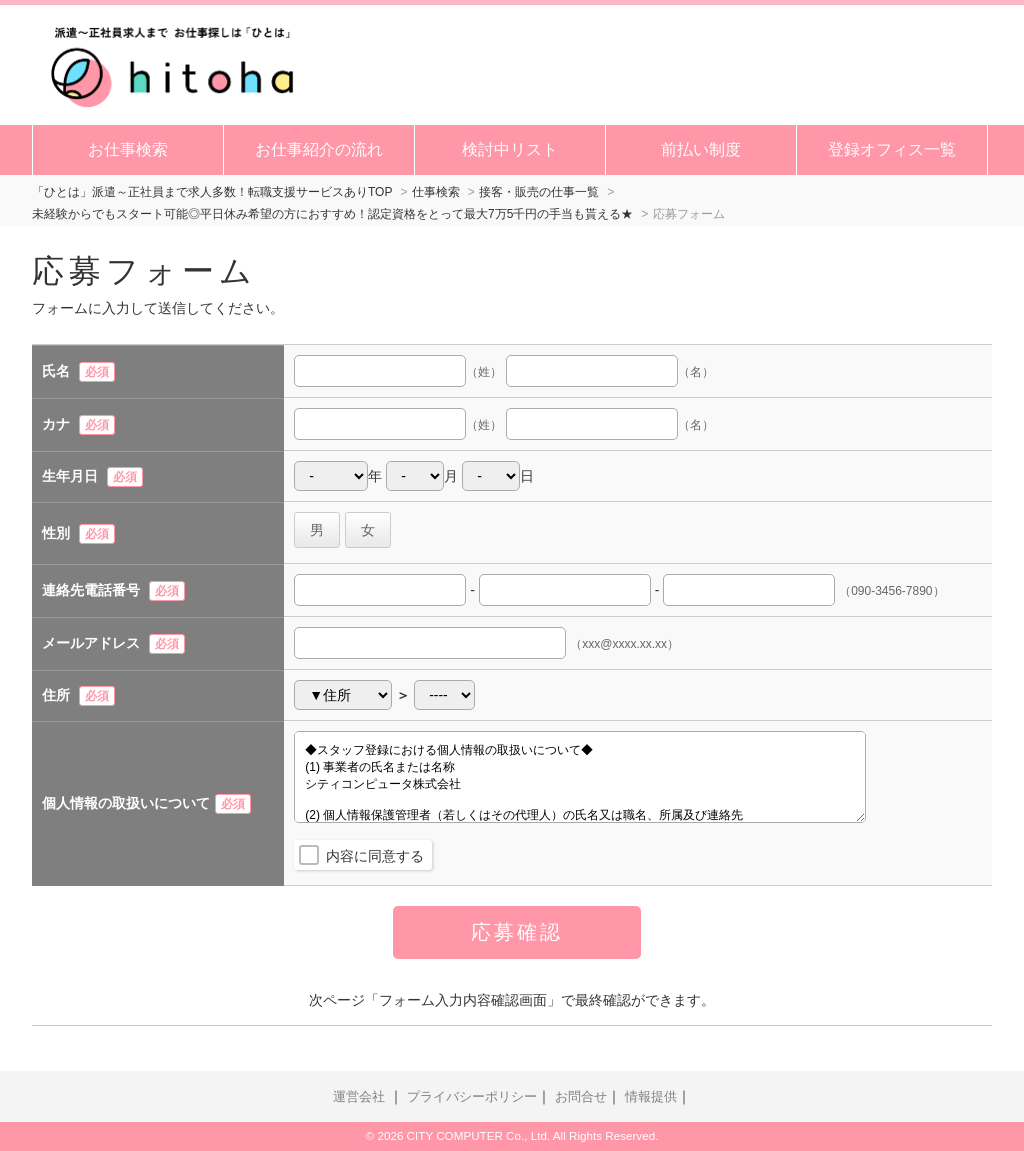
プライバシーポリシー (472, 1097)
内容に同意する (375, 856)
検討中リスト (510, 149)
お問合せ (581, 1097)
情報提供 (651, 1097)
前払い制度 (701, 149)
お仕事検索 (128, 149)
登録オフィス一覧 (892, 149)
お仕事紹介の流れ (319, 149)
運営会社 (359, 1097)
